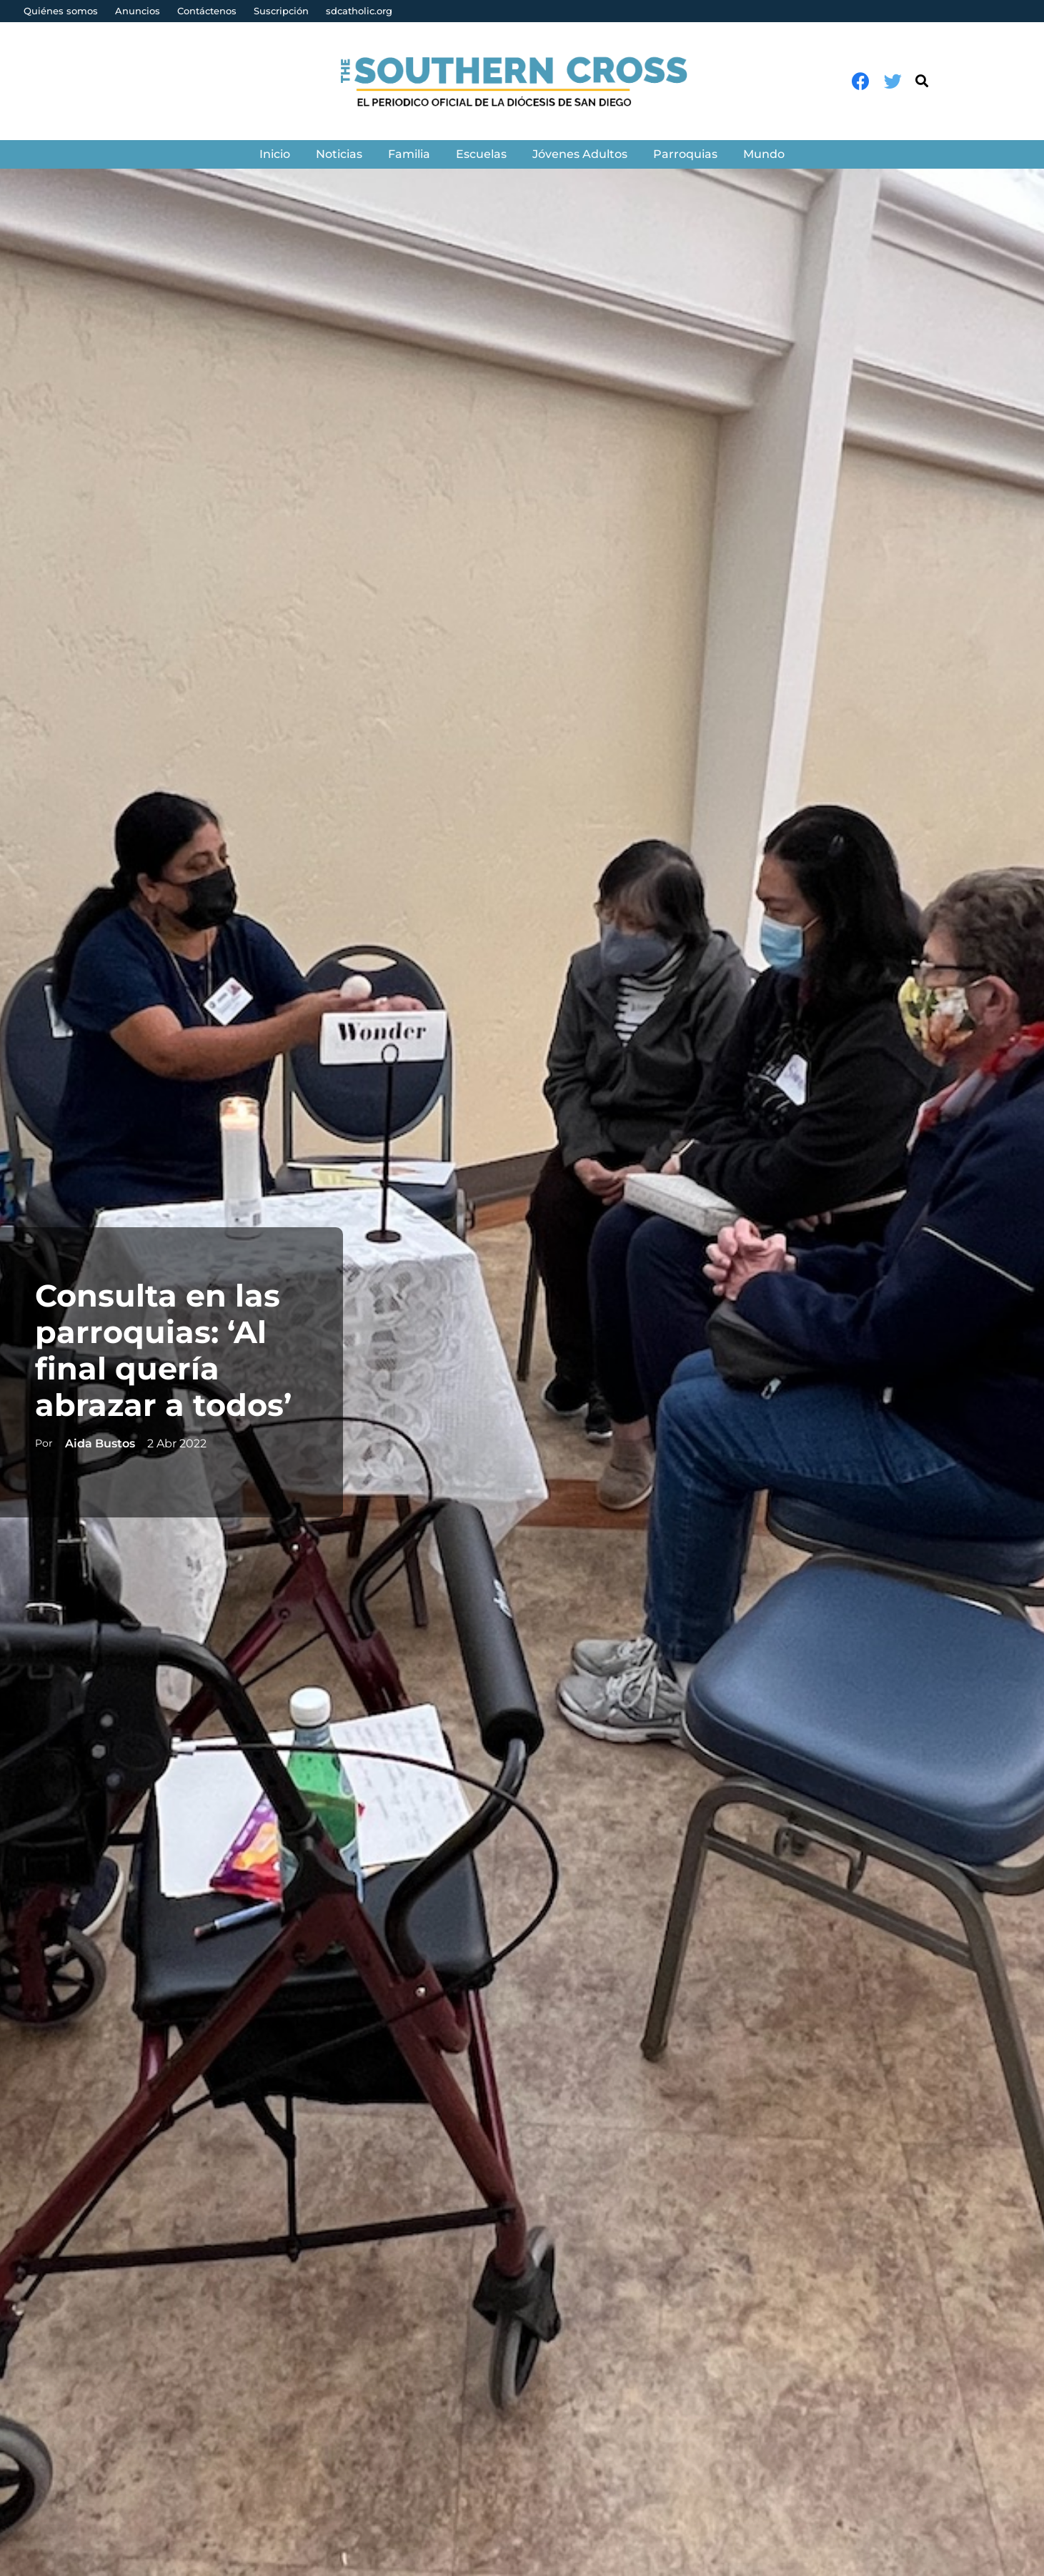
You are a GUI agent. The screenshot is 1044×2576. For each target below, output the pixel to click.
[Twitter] (893, 81)
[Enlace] (522, 81)
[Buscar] (922, 81)
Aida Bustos (98, 1443)
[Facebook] (861, 81)
